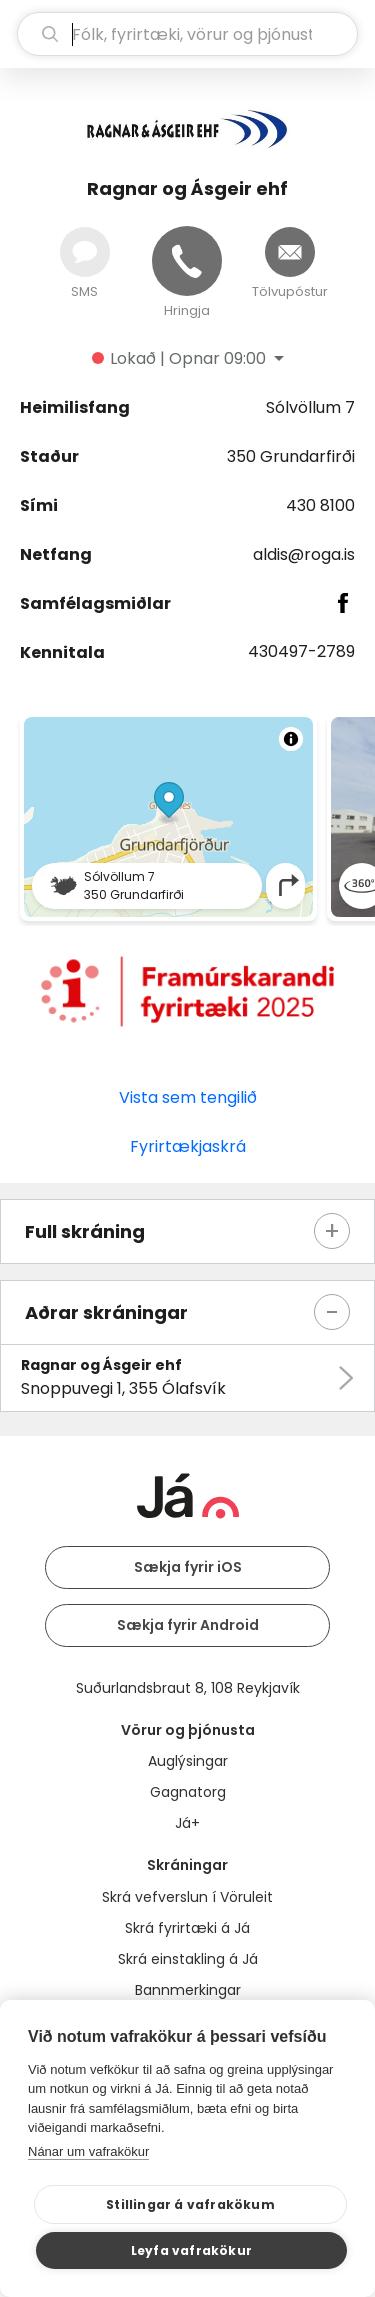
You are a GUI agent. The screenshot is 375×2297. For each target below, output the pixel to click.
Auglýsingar (188, 1761)
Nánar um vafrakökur (88, 2151)
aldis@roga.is (304, 554)
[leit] (187, 34)
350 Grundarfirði (291, 456)
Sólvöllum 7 (310, 407)
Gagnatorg (188, 1792)
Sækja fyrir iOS (188, 1567)
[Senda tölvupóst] (290, 252)
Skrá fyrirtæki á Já (187, 1928)
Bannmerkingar (188, 1990)
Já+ (187, 1823)
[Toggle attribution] (291, 739)
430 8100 (320, 505)
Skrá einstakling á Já (188, 1959)
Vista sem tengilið (188, 1097)
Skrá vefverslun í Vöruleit (187, 1897)
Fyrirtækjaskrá (188, 1146)
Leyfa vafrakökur (191, 2250)
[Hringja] (187, 261)
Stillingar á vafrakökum (190, 2204)
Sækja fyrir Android (188, 1625)
